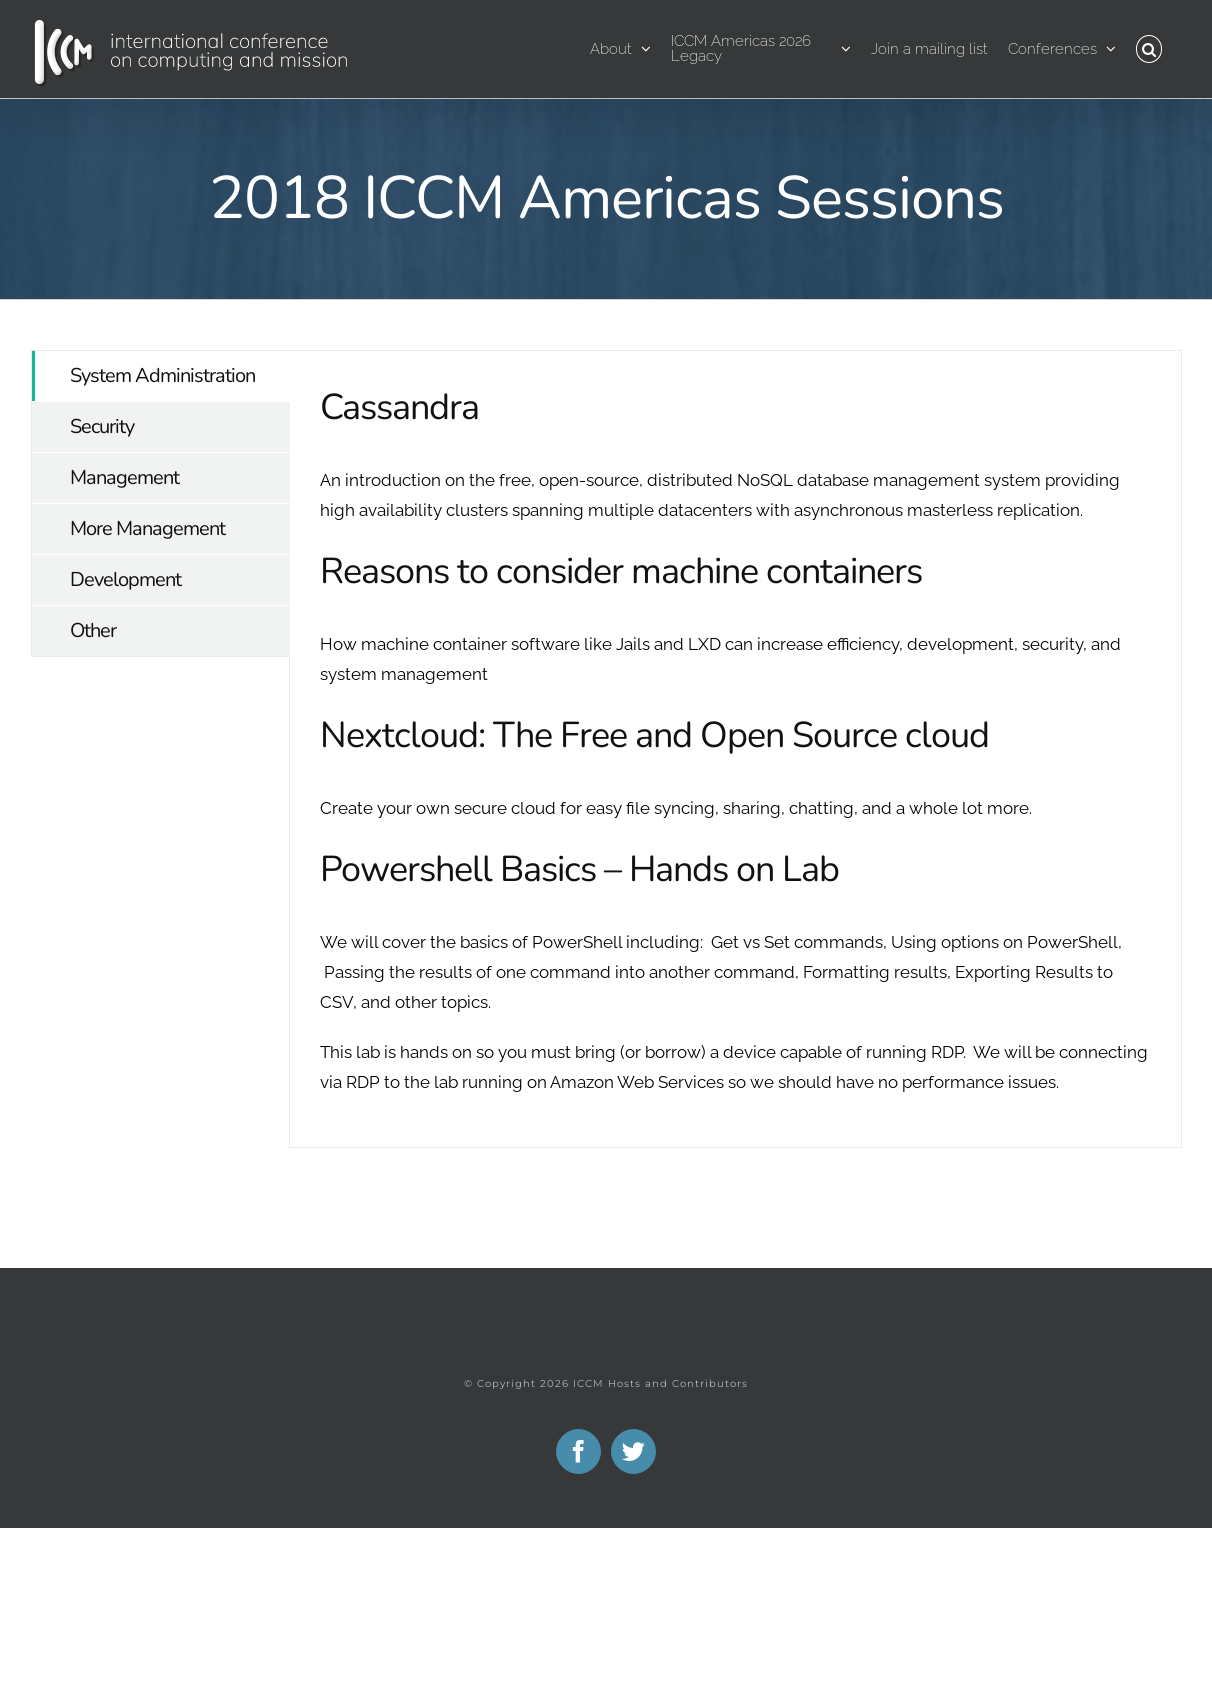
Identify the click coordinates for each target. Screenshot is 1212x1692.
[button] (1149, 49)
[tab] (161, 376)
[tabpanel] (735, 749)
